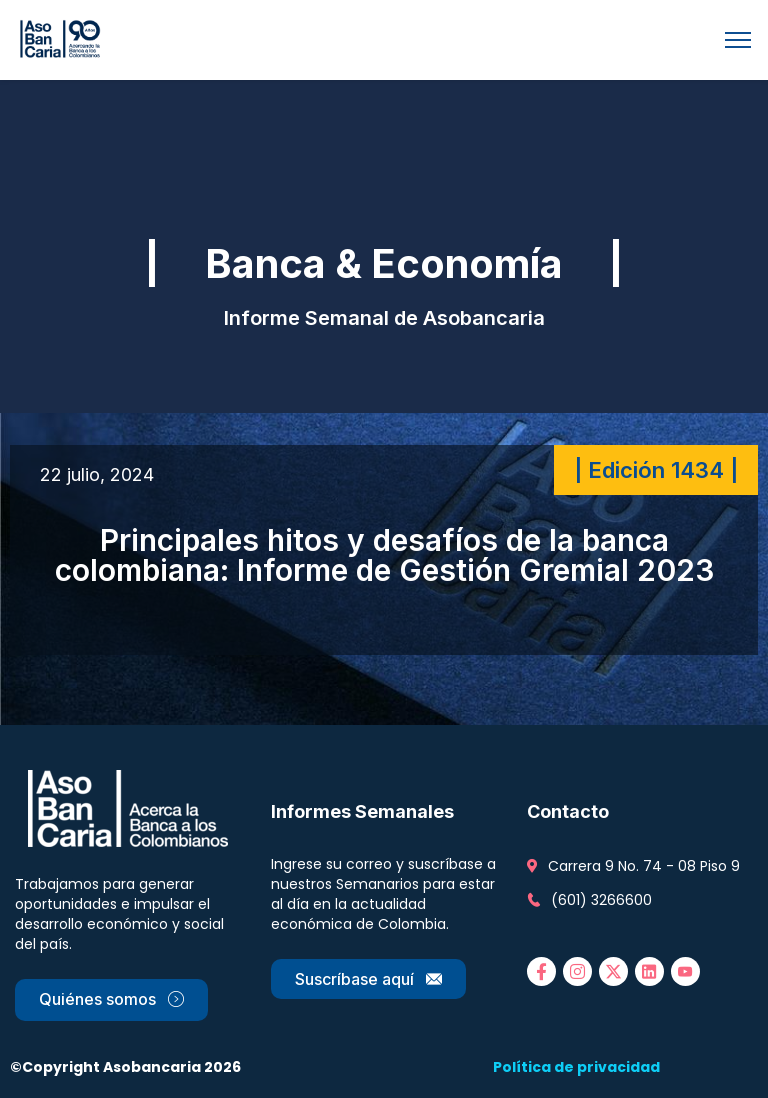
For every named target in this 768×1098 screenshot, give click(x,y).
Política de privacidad (576, 1067)
